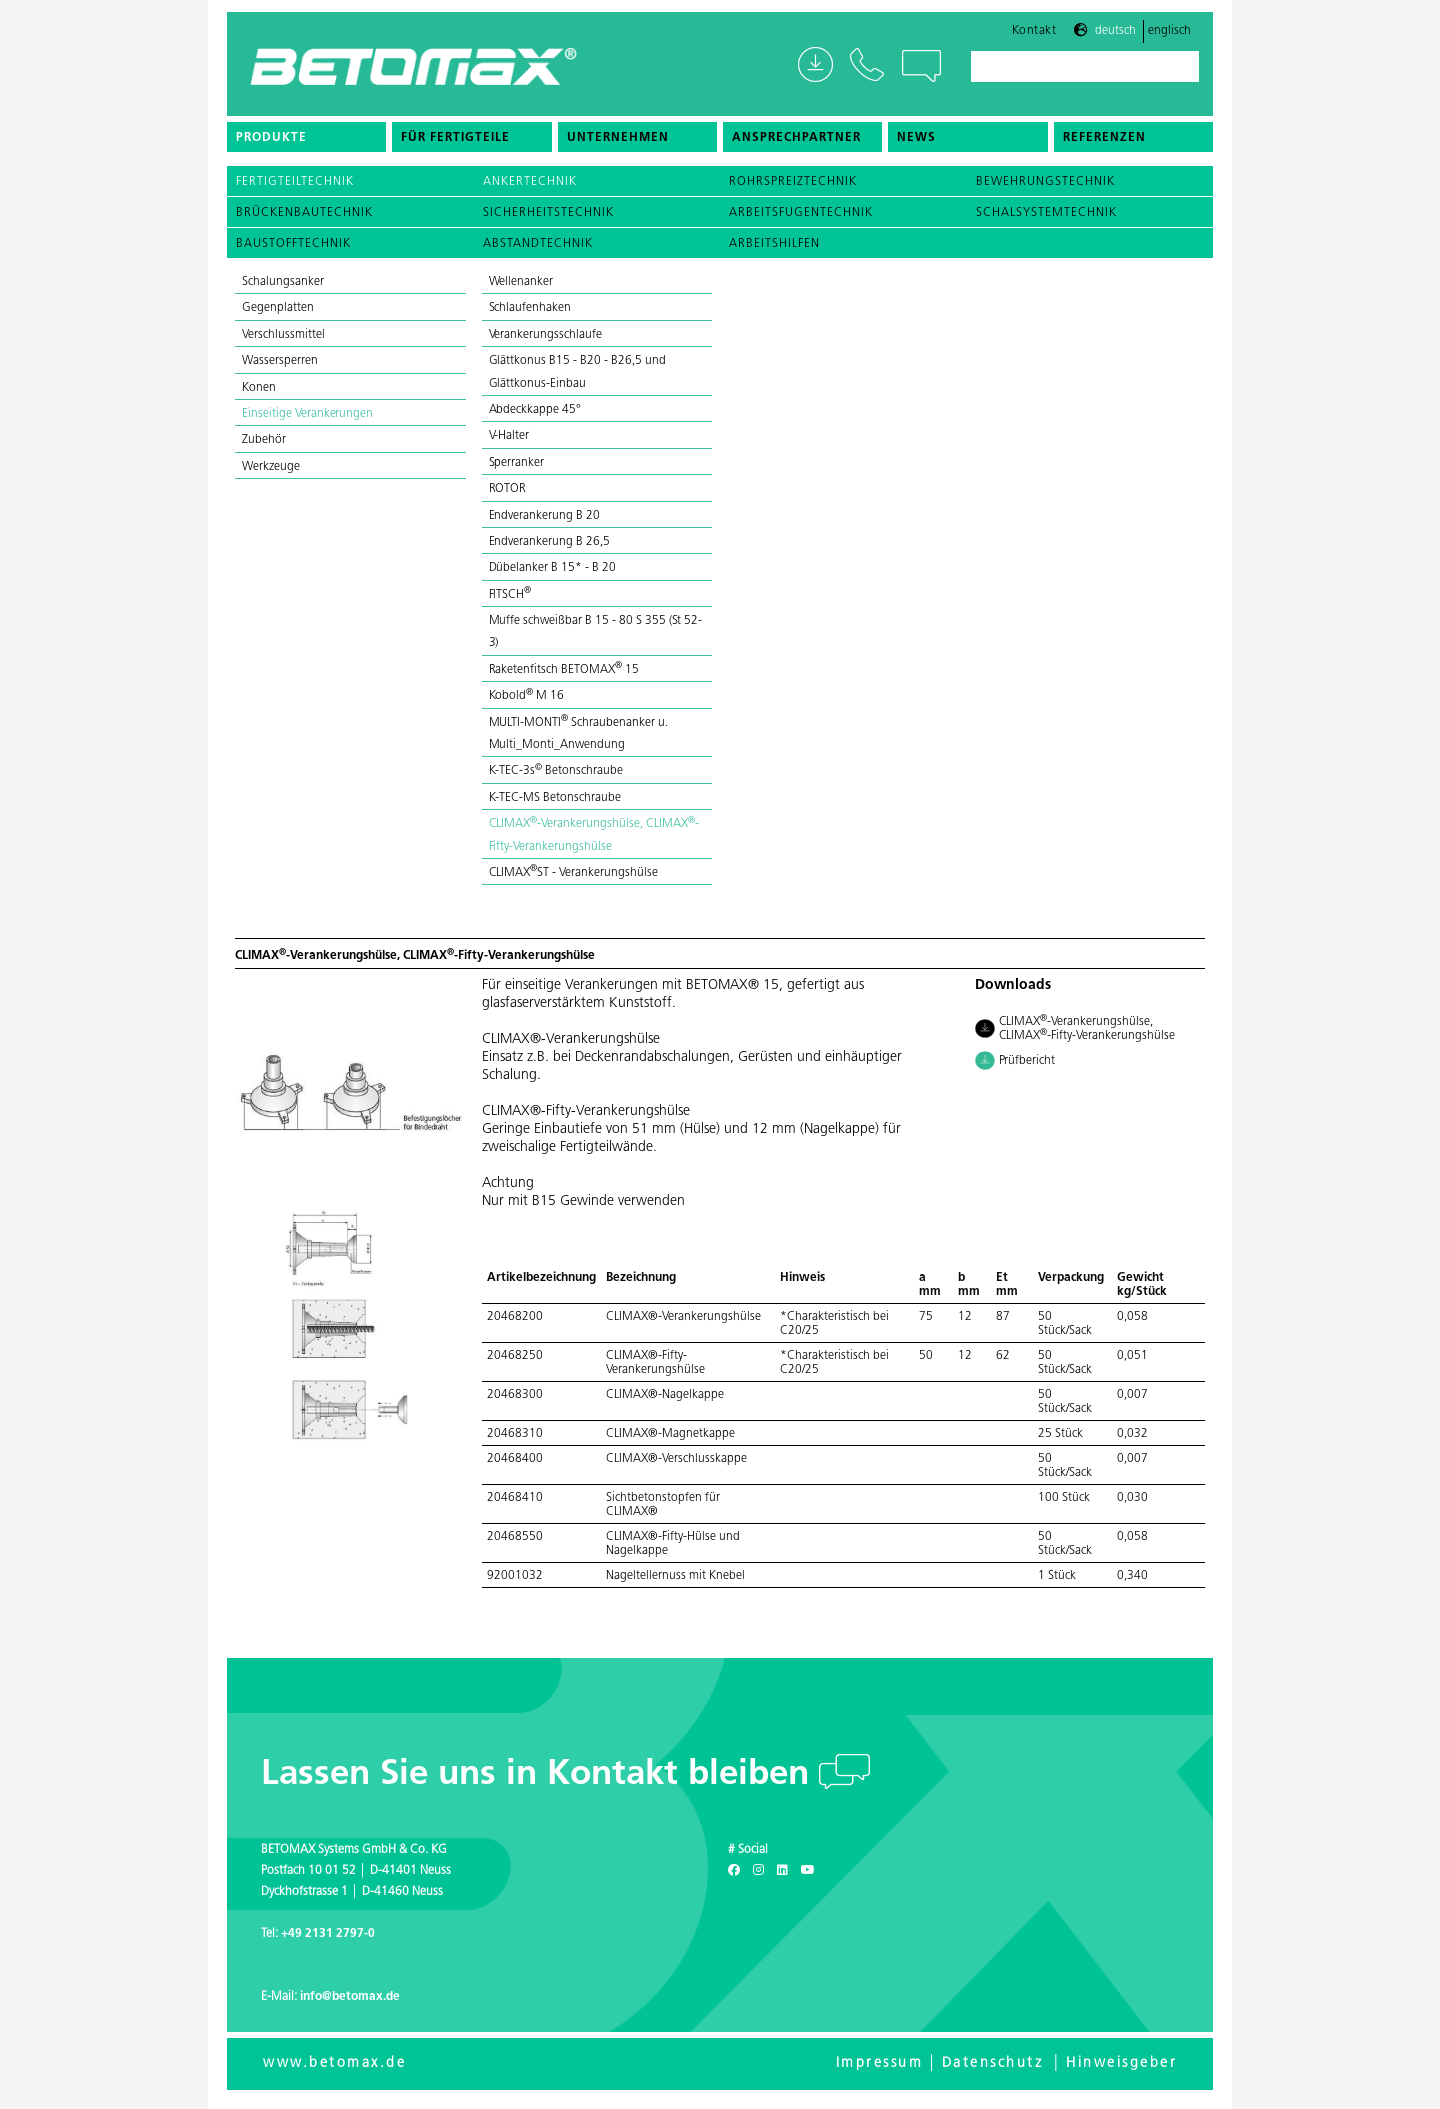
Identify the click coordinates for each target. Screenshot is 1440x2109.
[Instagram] (758, 1871)
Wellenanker (521, 282)
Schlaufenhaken (532, 308)
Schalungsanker (283, 282)
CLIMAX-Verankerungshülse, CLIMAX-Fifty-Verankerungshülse (1075, 1028)
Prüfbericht (1015, 1062)
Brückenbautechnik (304, 213)
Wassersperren (280, 361)
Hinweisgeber (1121, 2063)
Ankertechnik (530, 182)
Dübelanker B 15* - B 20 (554, 568)
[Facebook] (734, 1871)
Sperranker (517, 463)
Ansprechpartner (796, 145)
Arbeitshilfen (774, 244)
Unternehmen (618, 145)
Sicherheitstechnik (548, 213)
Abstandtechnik (538, 244)
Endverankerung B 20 (546, 516)
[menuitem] (306, 144)
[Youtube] (808, 1871)
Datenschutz (993, 2063)
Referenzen (1104, 145)
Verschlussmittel (283, 335)
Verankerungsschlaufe (545, 335)
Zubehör (264, 440)
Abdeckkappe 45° (535, 410)
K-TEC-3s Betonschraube (556, 771)
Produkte (271, 145)
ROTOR (508, 489)
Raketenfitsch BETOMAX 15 (564, 670)
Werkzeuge (271, 467)
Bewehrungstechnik (1045, 182)
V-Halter (509, 436)
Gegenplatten (278, 308)
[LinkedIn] (782, 1871)
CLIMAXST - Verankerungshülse (573, 873)
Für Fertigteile (455, 145)
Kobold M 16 (527, 696)
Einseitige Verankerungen (307, 414)
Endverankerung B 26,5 (549, 542)
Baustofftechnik (293, 244)
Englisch (1169, 38)
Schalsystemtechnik (1046, 213)
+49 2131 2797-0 (328, 1934)
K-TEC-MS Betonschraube (555, 798)
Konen (259, 388)
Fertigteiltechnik (295, 182)
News (916, 145)
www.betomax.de (334, 2063)
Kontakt (1034, 37)
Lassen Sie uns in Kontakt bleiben (540, 1775)
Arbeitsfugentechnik (801, 213)
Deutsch (1115, 38)
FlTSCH (510, 595)
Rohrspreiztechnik (793, 182)
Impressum (880, 2063)
